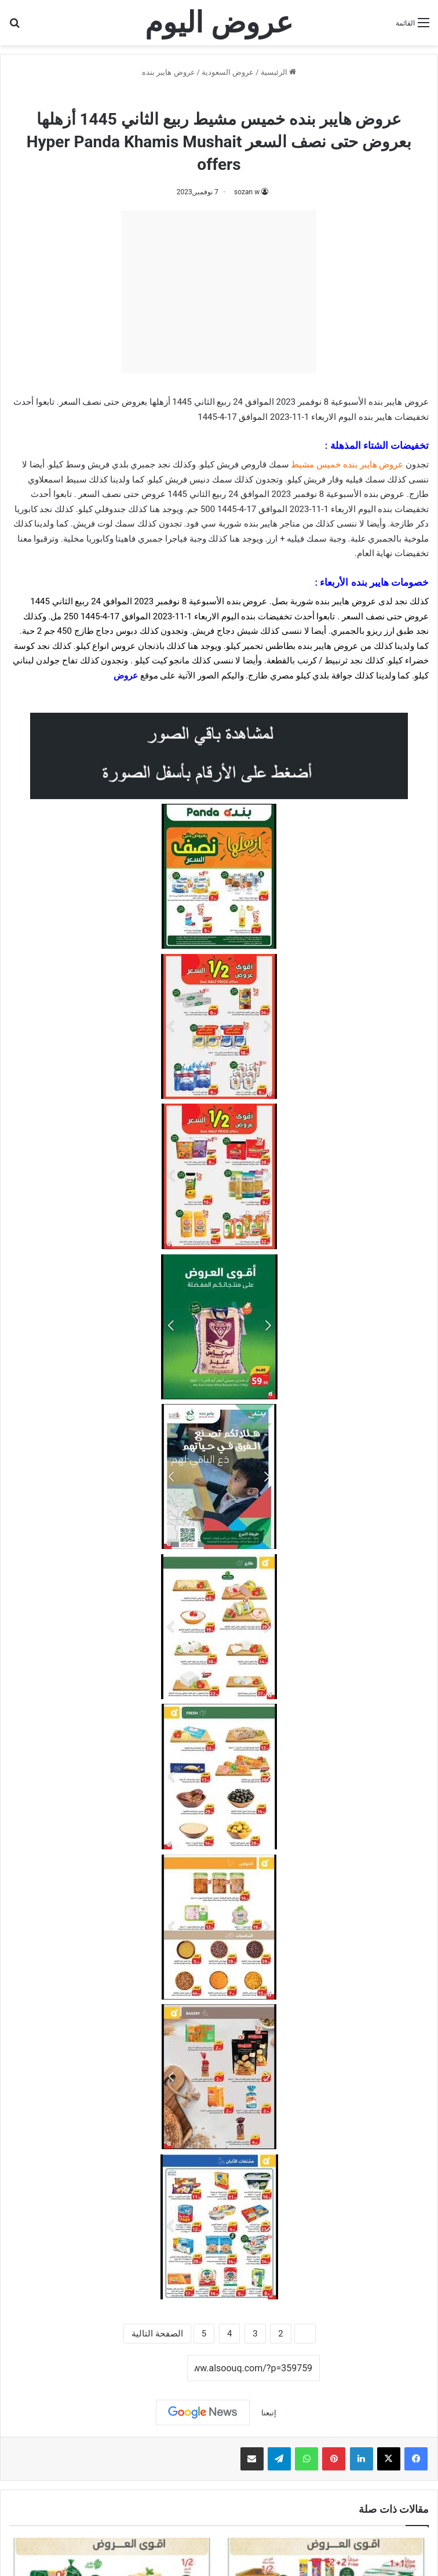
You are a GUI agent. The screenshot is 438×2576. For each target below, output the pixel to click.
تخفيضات (412, 417)
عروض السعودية (228, 72)
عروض (126, 675)
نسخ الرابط (151, 2369)
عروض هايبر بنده (168, 72)
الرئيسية (278, 72)
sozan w (247, 192)
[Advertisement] (219, 292)
